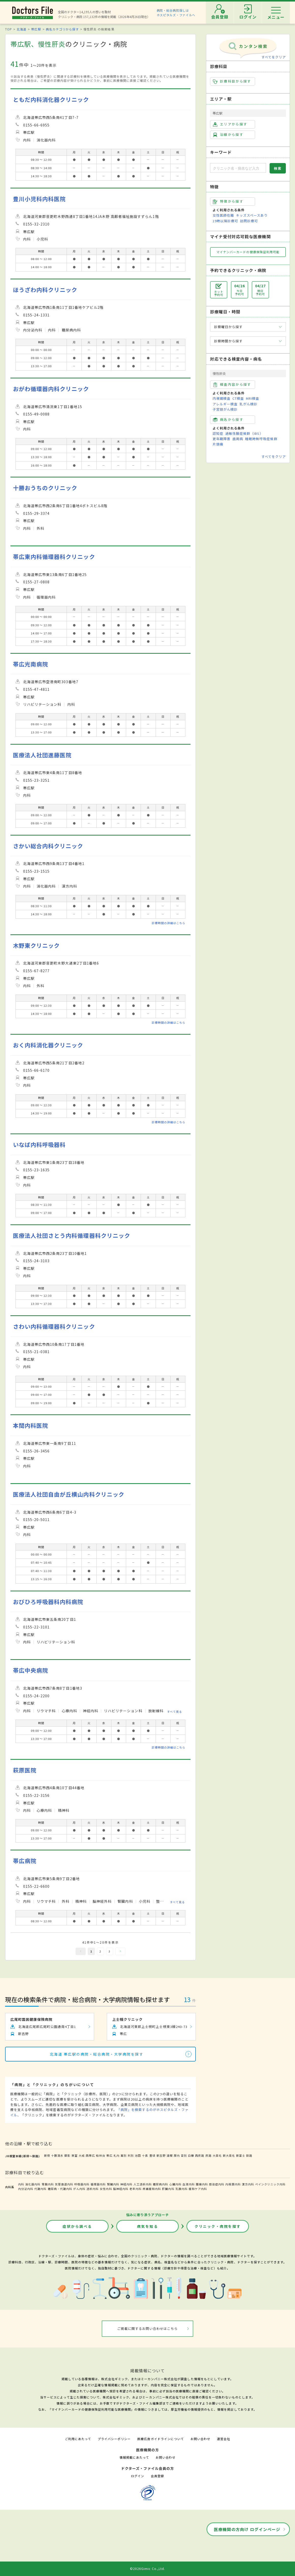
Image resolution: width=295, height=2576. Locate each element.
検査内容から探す (232, 384)
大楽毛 (217, 2155)
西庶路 (199, 2155)
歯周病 (237, 438)
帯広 (109, 2155)
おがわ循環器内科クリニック (51, 389)
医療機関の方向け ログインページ (247, 2529)
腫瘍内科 (202, 2184)
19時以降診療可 (225, 220)
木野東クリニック (36, 945)
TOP (8, 29)
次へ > (120, 1951)
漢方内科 (248, 2184)
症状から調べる (77, 2226)
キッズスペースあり (252, 215)
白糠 (191, 2155)
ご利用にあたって (78, 2439)
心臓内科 (175, 2184)
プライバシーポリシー (114, 2439)
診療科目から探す (232, 81)
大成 (82, 2155)
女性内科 (106, 2189)
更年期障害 (221, 438)
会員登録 (157, 2476)
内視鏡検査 (221, 398)
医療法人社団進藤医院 (42, 755)
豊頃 (152, 2155)
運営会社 (223, 2439)
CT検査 (238, 398)
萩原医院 (24, 1770)
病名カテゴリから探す (62, 29)
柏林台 (100, 2155)
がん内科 (79, 2189)
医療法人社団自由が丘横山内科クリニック (68, 1494)
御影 (67, 2155)
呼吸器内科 (82, 2184)
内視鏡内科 (233, 2184)
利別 (131, 2155)
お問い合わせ (200, 2439)
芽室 (74, 2155)
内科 (21, 2184)
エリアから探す (230, 124)
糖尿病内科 (160, 2184)
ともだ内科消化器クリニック (51, 99)
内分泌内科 (25, 2189)
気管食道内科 (64, 2184)
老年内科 (135, 2189)
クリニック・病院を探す (218, 2226)
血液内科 (189, 2184)
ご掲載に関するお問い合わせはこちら (147, 2328)
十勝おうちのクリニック (45, 488)
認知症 (218, 433)
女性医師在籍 (223, 215)
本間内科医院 (30, 1425)
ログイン (137, 2476)
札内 (116, 2155)
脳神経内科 (120, 2189)
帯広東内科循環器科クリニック (54, 557)
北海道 (21, 29)
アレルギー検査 (225, 404)
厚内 (177, 2155)
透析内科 (92, 2189)
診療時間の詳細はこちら (168, 923)
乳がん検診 (248, 404)
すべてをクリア (273, 57)
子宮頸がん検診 (225, 409)
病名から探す (228, 419)
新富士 (240, 2155)
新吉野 (161, 2155)
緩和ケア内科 (198, 2189)
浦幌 (170, 2155)
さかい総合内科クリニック (48, 846)
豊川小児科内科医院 (39, 199)
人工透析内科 (143, 2184)
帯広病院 (24, 1861)
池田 (138, 2155)
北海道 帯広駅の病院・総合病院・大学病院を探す (97, 2054)
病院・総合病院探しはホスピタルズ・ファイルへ (176, 12)
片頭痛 (218, 444)
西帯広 (90, 2155)
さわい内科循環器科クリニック (54, 1326)
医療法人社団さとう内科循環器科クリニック (71, 1235)
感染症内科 (216, 2184)
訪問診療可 (249, 220)
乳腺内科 (181, 2189)
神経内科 (126, 2184)
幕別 (124, 2155)
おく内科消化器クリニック (48, 1045)
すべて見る (174, 1711)
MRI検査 (252, 398)
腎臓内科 (113, 2184)
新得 (47, 2155)
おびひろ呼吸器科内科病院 (48, 1602)
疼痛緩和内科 (152, 2189)
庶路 (208, 2155)
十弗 (145, 2155)
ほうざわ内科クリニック (45, 290)
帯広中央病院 (30, 1670)
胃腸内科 (48, 2184)
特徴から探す (228, 201)
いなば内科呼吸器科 (39, 1144)
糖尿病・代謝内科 (60, 2189)
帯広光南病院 (30, 664)
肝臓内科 (168, 2189)
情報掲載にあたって (134, 2457)
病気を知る (147, 2226)
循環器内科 (98, 2184)
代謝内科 (40, 2189)
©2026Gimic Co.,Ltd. (147, 2568)
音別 (184, 2155)
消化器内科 (32, 2184)
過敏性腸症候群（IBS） (244, 433)
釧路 (249, 2155)
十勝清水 (57, 2155)
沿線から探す (228, 134)
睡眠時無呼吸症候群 (261, 438)
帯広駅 (36, 29)
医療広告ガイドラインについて (160, 2439)
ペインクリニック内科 (270, 2184)
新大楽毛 (229, 2155)
